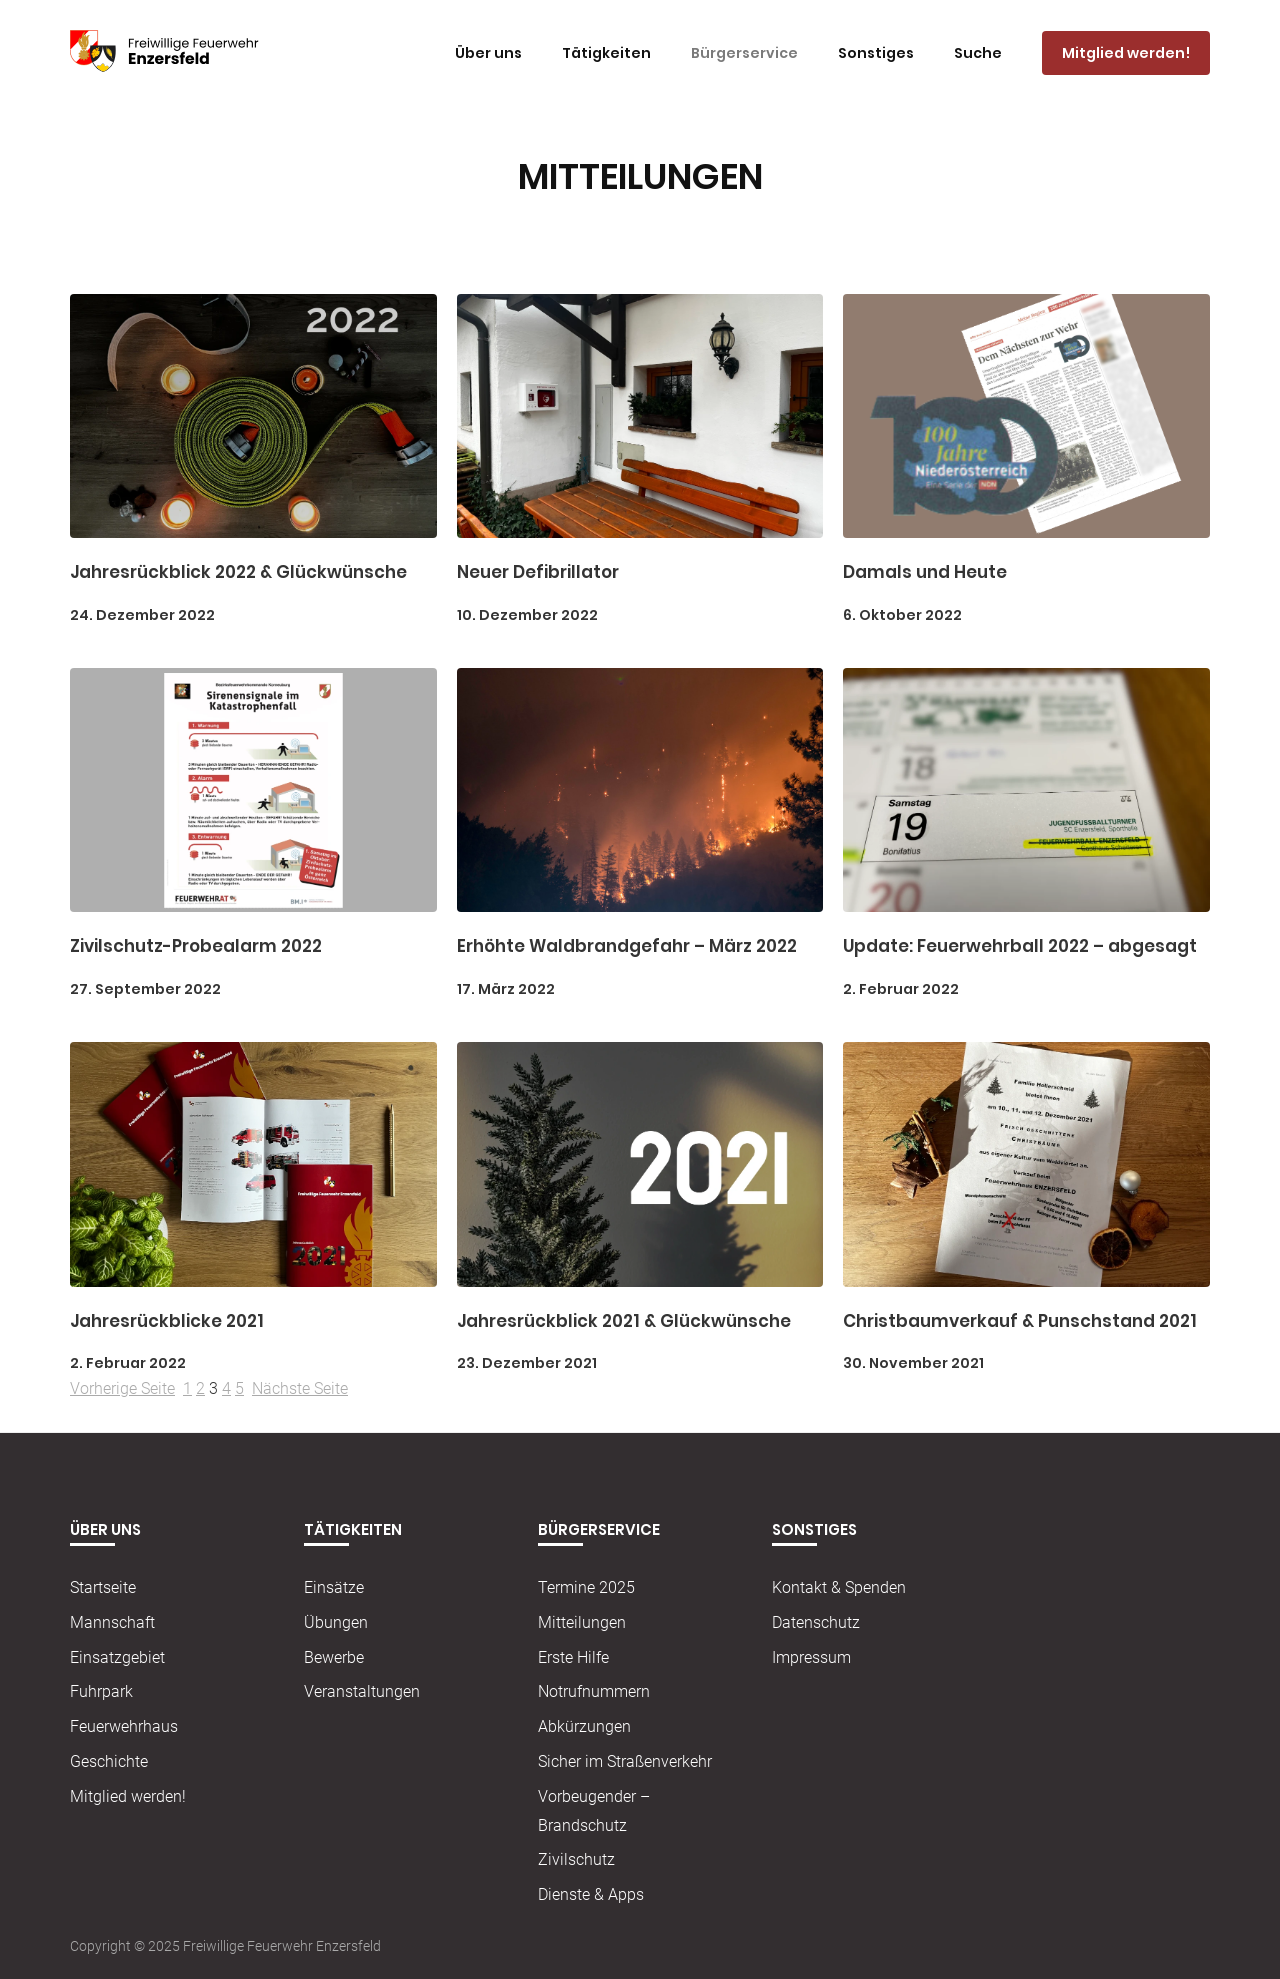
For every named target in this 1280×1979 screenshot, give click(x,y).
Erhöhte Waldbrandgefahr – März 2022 (627, 947)
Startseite (103, 1587)
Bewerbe (334, 1657)
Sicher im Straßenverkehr (625, 1761)
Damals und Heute (925, 573)
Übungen (336, 1622)
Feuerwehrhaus (124, 1726)
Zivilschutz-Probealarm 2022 (196, 947)
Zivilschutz (576, 1860)
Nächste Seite (300, 1389)
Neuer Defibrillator (538, 573)
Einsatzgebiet (117, 1657)
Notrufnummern (594, 1692)
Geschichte (109, 1761)
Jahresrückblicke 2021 (167, 1321)
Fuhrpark (101, 1692)
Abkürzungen (584, 1726)
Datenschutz (816, 1622)
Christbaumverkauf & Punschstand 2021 (1020, 1321)
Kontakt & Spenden (839, 1587)
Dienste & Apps (591, 1894)
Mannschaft (112, 1622)
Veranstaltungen (362, 1692)
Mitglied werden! (128, 1796)
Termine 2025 (586, 1587)
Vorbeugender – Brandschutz (594, 1811)
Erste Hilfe (573, 1657)
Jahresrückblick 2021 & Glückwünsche (624, 1321)
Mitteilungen (582, 1622)
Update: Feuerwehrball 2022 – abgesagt (1020, 947)
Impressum (811, 1657)
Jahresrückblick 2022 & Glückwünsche (238, 573)
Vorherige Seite (122, 1389)
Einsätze (334, 1587)
